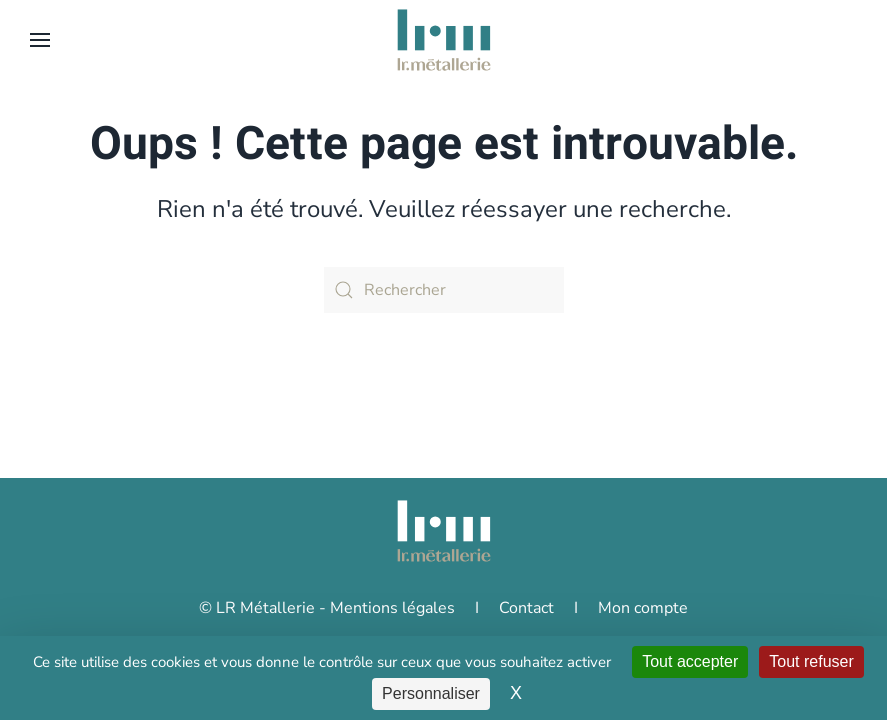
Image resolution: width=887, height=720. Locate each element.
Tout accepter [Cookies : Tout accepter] (690, 661)
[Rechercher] (444, 290)
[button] (40, 40)
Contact (526, 628)
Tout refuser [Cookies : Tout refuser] (811, 661)
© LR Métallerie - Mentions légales (327, 628)
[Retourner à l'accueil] (444, 40)
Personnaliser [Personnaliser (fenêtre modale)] (431, 693)
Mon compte (643, 628)
